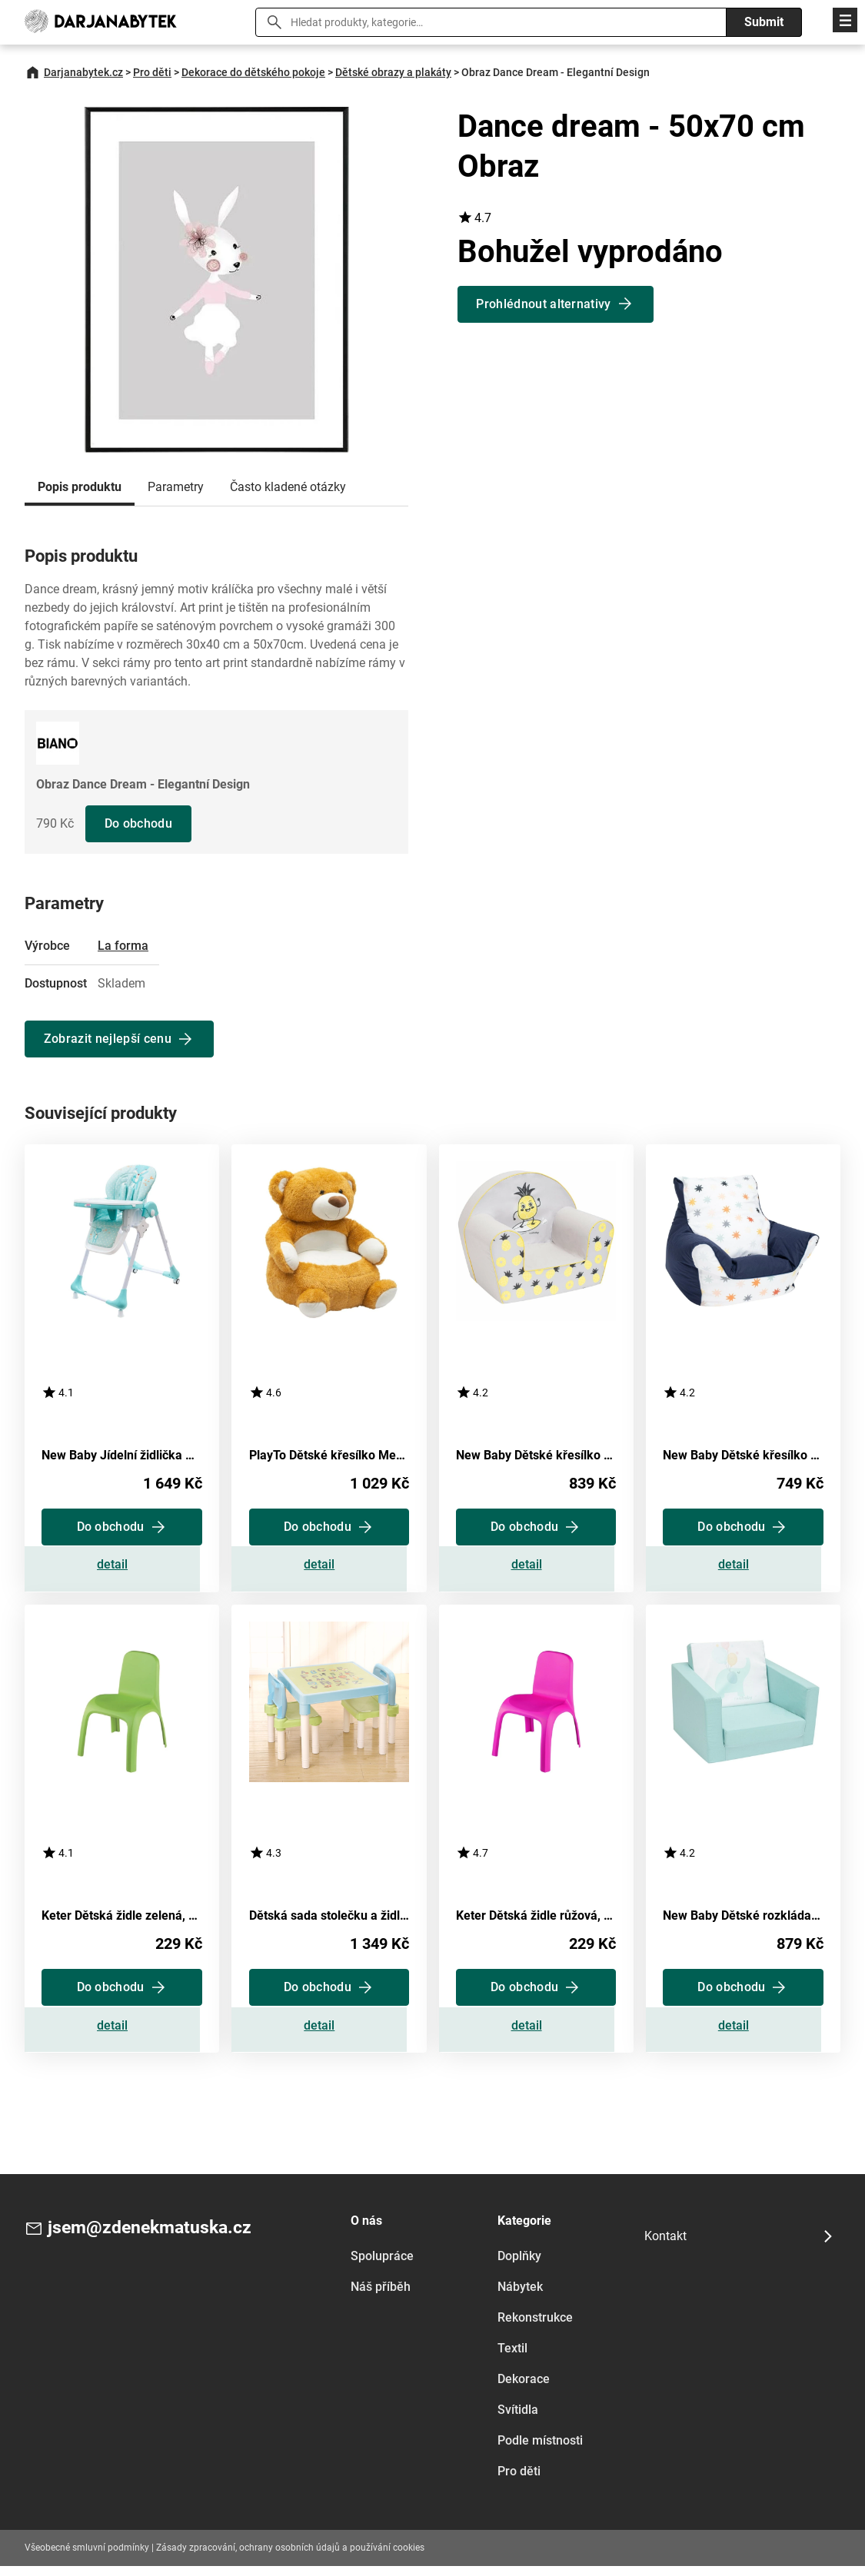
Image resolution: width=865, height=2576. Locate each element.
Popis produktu (79, 487)
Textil (512, 2358)
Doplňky (519, 2266)
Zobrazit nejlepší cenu (108, 1038)
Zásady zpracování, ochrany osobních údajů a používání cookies (290, 2557)
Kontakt (665, 2246)
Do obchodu (139, 823)
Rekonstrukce (535, 2327)
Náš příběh (381, 2296)
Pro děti (152, 72)
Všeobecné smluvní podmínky (87, 2557)
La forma (123, 945)
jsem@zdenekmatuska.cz (154, 2238)
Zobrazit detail (122, 1568)
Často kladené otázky (288, 487)
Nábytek (520, 2296)
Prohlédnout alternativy (544, 304)
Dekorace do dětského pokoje (253, 72)
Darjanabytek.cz (83, 72)
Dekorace (523, 2389)
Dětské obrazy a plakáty (393, 72)
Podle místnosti (540, 2450)
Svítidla (517, 2419)
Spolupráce (382, 2266)
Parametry (176, 487)
